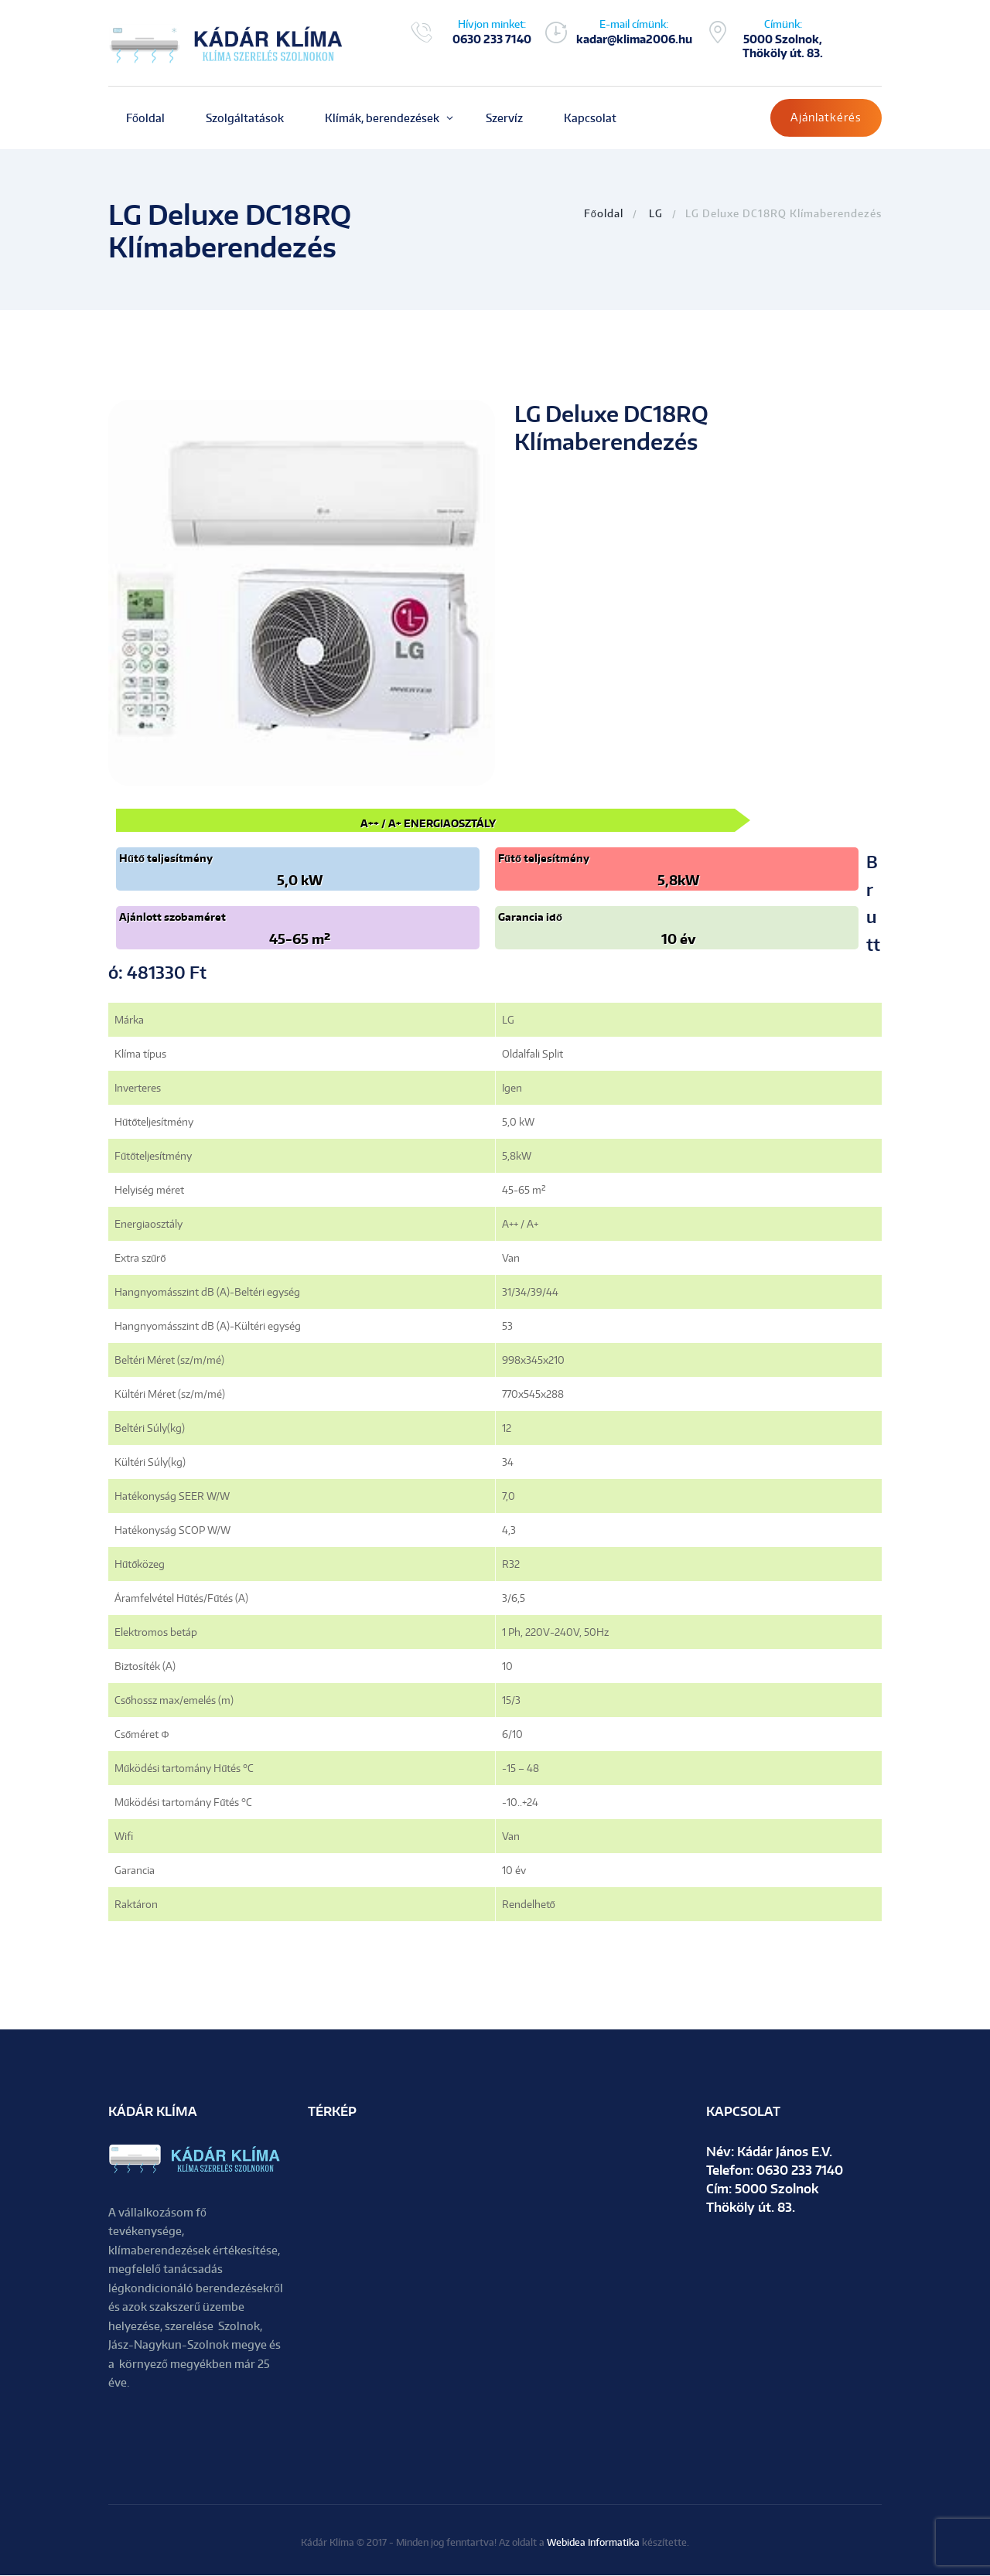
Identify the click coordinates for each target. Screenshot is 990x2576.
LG (656, 213)
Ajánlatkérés (826, 117)
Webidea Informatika (593, 2543)
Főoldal (603, 213)
